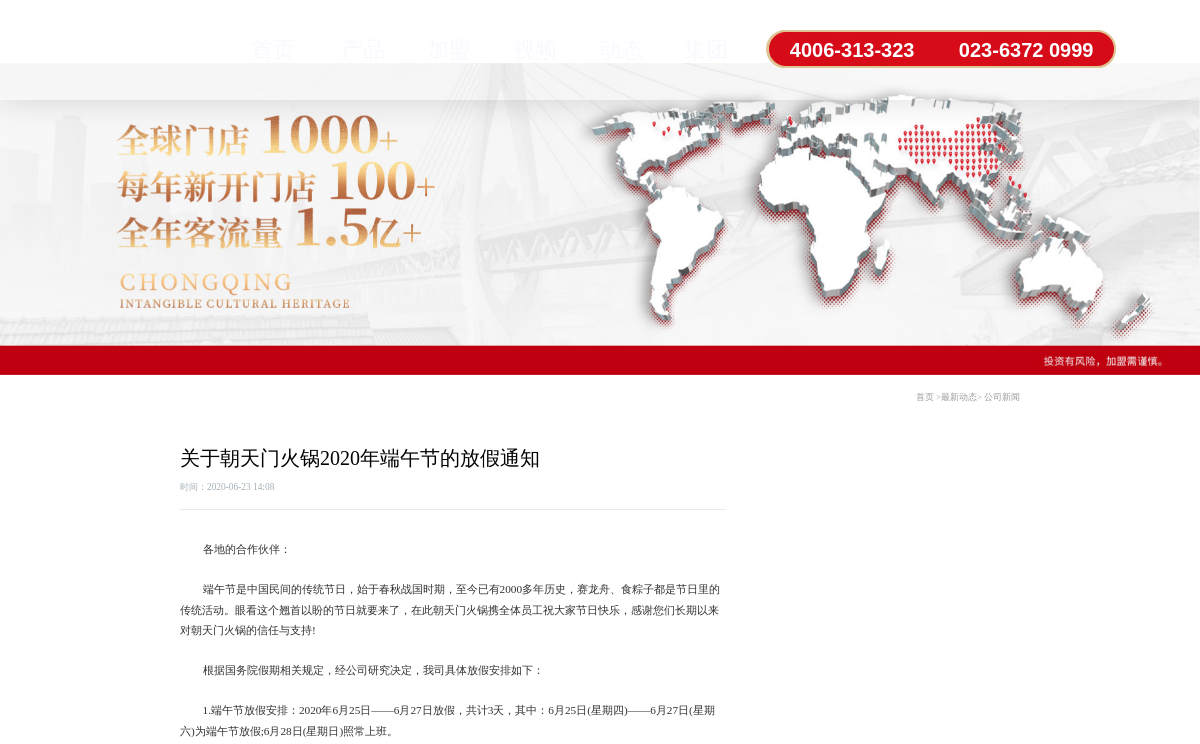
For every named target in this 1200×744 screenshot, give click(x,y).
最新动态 (959, 397)
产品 (362, 49)
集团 (702, 49)
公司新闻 (1002, 397)
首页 (273, 49)
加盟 (447, 49)
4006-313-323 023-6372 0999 (941, 50)
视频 (532, 49)
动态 (617, 49)
